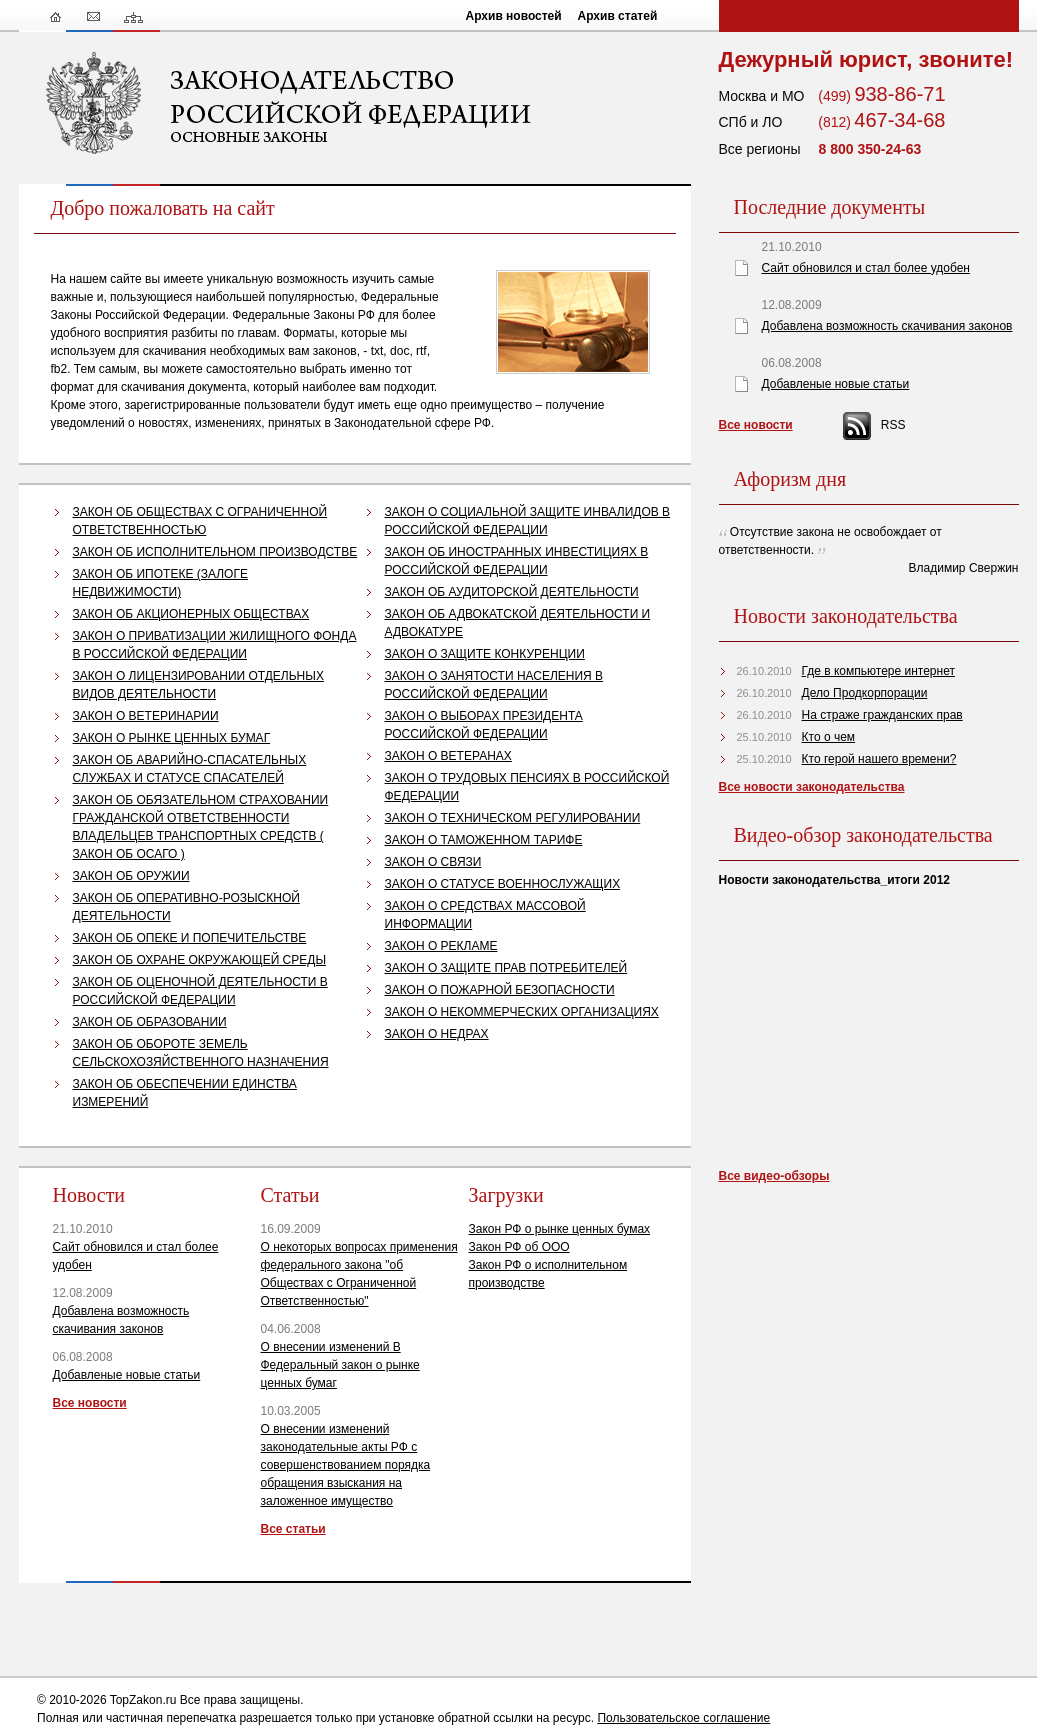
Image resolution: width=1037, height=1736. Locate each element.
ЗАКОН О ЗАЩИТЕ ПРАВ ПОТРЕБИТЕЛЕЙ (506, 968)
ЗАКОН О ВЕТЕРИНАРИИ (146, 716)
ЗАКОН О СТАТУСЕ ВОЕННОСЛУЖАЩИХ (503, 884)
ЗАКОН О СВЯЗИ (433, 862)
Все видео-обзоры (774, 1176)
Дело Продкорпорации (865, 693)
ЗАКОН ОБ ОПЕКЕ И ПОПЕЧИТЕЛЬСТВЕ (190, 938)
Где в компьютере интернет (878, 671)
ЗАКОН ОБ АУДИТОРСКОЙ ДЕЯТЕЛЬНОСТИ (512, 592)
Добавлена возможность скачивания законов (887, 326)
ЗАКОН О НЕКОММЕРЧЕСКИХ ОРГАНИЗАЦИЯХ (522, 1012)
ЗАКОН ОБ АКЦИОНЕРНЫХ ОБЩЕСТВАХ (191, 614)
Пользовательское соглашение (683, 1718)
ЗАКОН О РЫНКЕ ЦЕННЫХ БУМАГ (172, 738)
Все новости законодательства (812, 787)
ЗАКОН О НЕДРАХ (437, 1034)
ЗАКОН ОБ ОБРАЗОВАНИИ (150, 1022)
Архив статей (618, 16)
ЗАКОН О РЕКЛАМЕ (441, 946)
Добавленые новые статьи (127, 1375)
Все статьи (293, 1529)
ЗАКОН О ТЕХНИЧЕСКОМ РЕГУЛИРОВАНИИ (513, 818)
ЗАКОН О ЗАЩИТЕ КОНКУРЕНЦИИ (485, 654)
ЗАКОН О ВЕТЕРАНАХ (448, 756)
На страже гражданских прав (882, 715)
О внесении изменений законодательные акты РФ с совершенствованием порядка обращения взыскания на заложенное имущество (346, 1465)
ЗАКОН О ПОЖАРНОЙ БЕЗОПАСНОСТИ (500, 990)
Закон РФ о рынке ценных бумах (560, 1229)
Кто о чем (829, 737)
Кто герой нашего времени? (879, 759)
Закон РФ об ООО (519, 1247)
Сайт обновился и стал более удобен (866, 268)
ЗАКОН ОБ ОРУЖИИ (131, 876)
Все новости (90, 1403)
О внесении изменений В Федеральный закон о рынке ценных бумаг (340, 1365)
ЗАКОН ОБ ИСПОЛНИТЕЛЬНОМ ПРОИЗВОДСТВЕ (215, 552)
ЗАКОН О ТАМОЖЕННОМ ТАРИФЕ (484, 840)
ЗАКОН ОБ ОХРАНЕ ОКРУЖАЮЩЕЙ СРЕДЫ (200, 960)
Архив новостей (514, 16)
